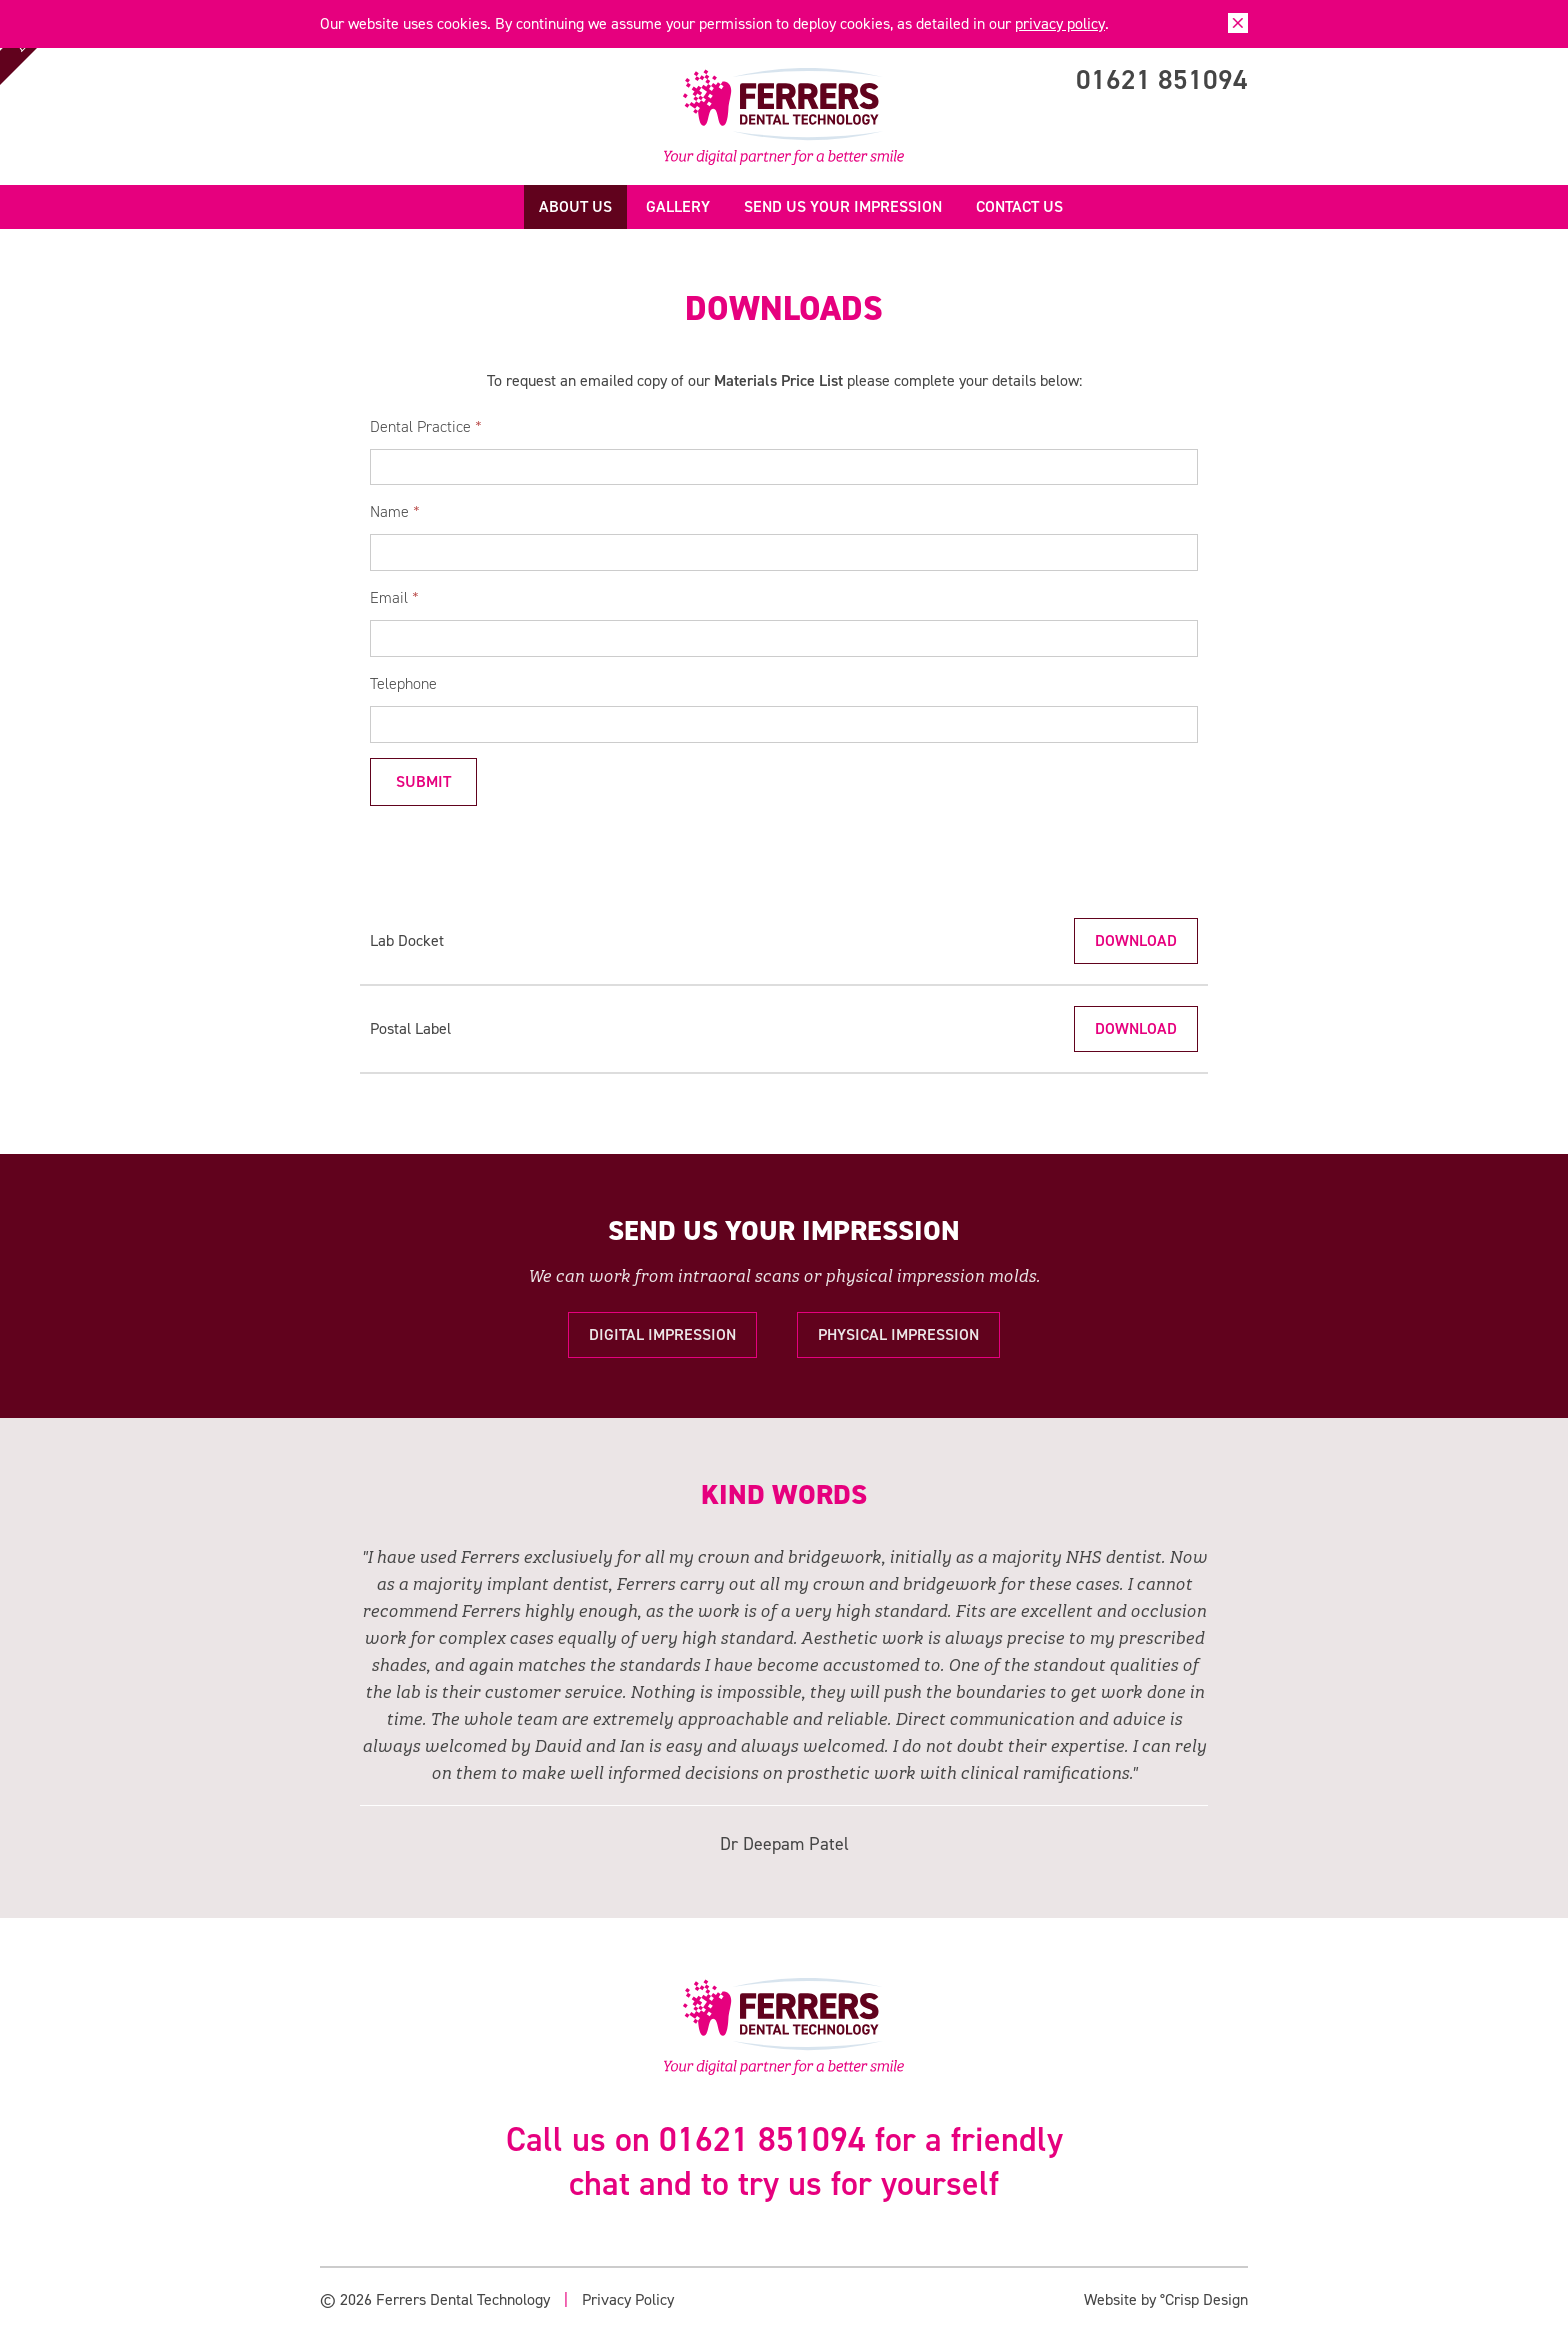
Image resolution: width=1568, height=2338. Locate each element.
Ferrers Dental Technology (784, 116)
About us (575, 206)
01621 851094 (1162, 79)
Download (1136, 940)
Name (395, 511)
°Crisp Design (1204, 2299)
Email (394, 597)
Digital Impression (662, 1334)
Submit (423, 781)
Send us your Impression (843, 206)
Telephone (403, 683)
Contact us (1019, 206)
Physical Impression (898, 1334)
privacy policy (1060, 23)
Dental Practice (426, 426)
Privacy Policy (628, 2299)
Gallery (678, 206)
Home (505, 207)
